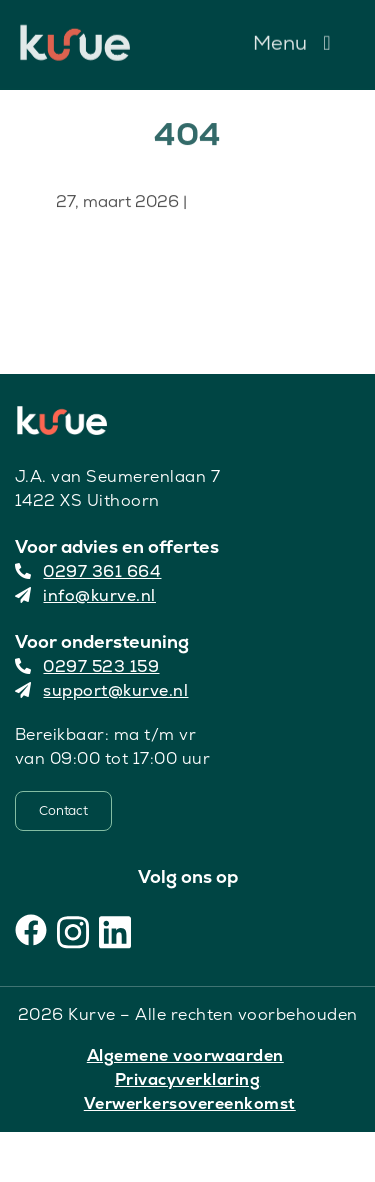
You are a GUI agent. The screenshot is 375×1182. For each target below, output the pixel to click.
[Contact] (63, 811)
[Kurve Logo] (75, 34)
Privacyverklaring (188, 1079)
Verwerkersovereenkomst (190, 1103)
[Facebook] (31, 930)
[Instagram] (73, 930)
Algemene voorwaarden (185, 1055)
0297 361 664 (88, 571)
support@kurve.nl (102, 690)
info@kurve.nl (85, 595)
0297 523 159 (87, 666)
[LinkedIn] (115, 930)
